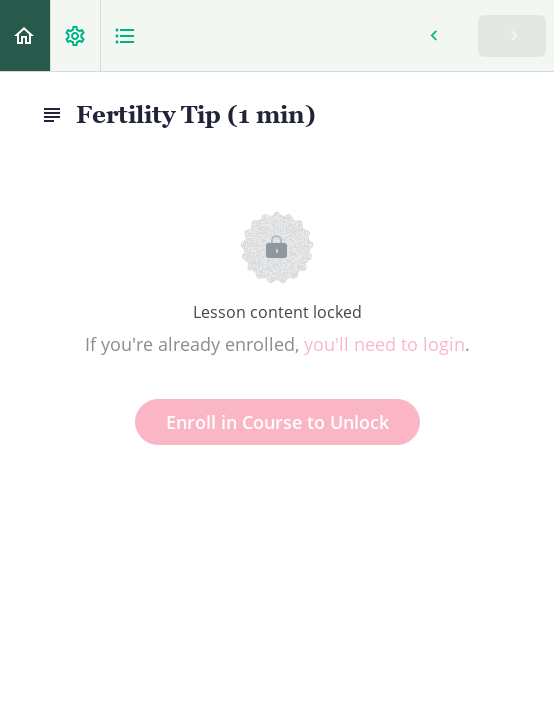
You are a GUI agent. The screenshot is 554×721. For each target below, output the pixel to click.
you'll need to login (384, 344)
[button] (25, 35)
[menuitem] (75, 35)
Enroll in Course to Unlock (277, 422)
